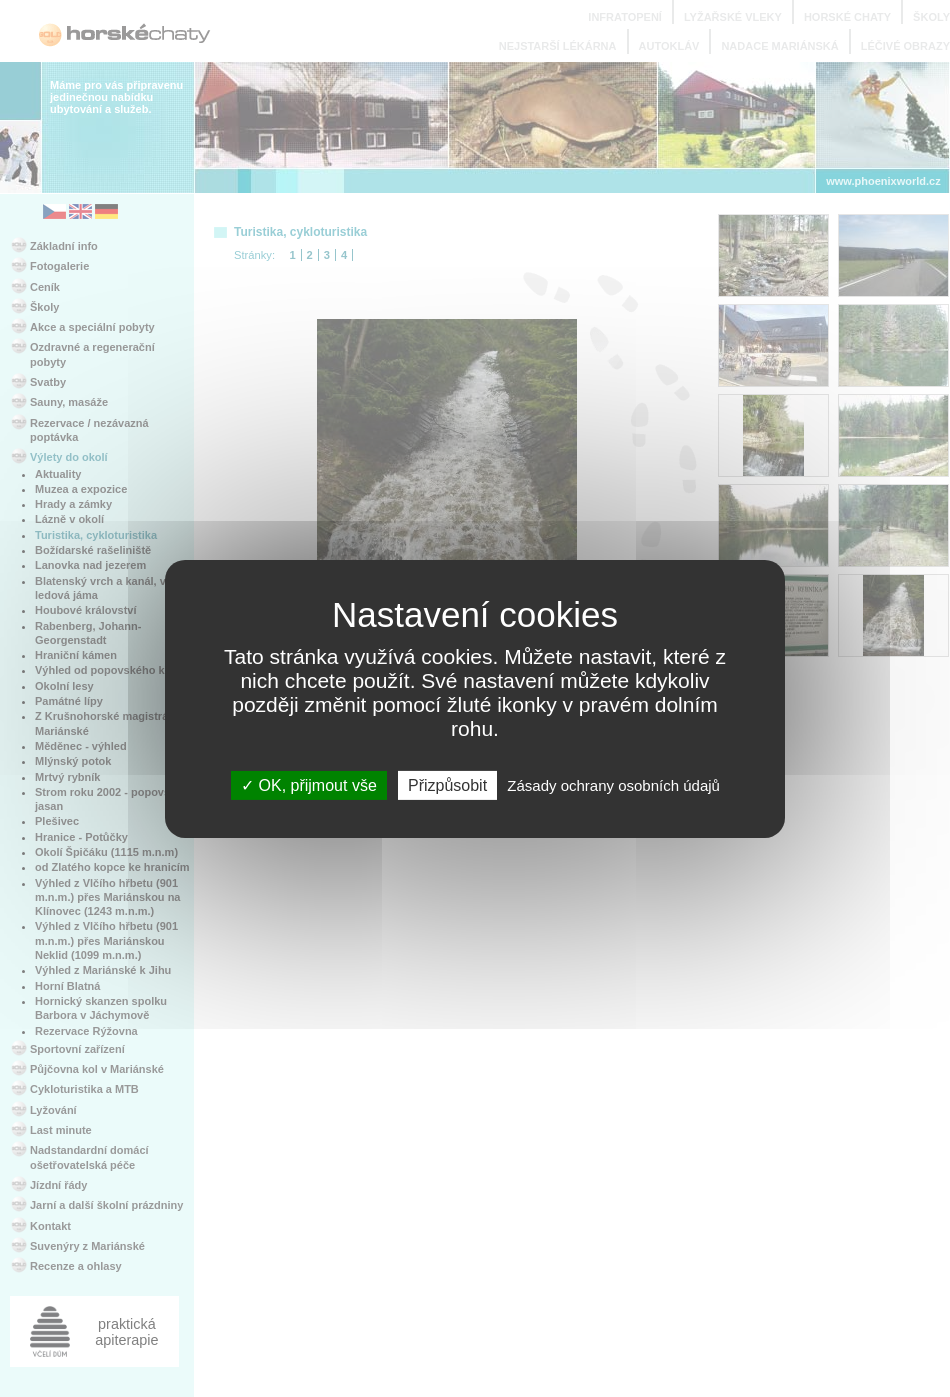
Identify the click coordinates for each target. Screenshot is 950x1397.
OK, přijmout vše (309, 784)
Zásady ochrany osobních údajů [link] (613, 784)
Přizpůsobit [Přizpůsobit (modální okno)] (447, 784)
